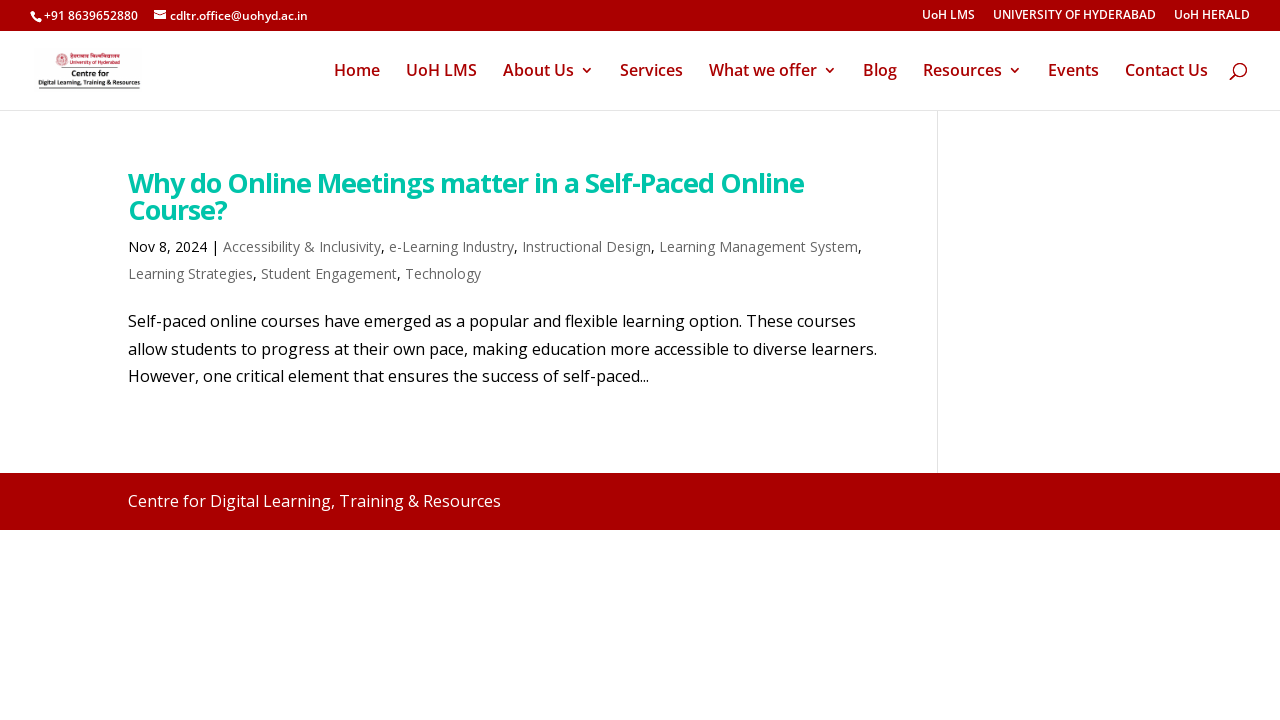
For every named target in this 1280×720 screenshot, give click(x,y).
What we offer (763, 72)
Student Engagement (329, 273)
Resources (962, 72)
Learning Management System (758, 246)
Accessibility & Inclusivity (302, 246)
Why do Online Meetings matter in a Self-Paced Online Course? (466, 196)
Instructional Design (586, 246)
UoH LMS (948, 16)
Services (651, 72)
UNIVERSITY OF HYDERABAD (1074, 16)
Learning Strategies (190, 273)
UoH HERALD (1212, 16)
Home (357, 72)
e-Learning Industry (451, 246)
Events (1073, 72)
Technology (443, 273)
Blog (880, 72)
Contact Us (1166, 72)
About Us (538, 72)
